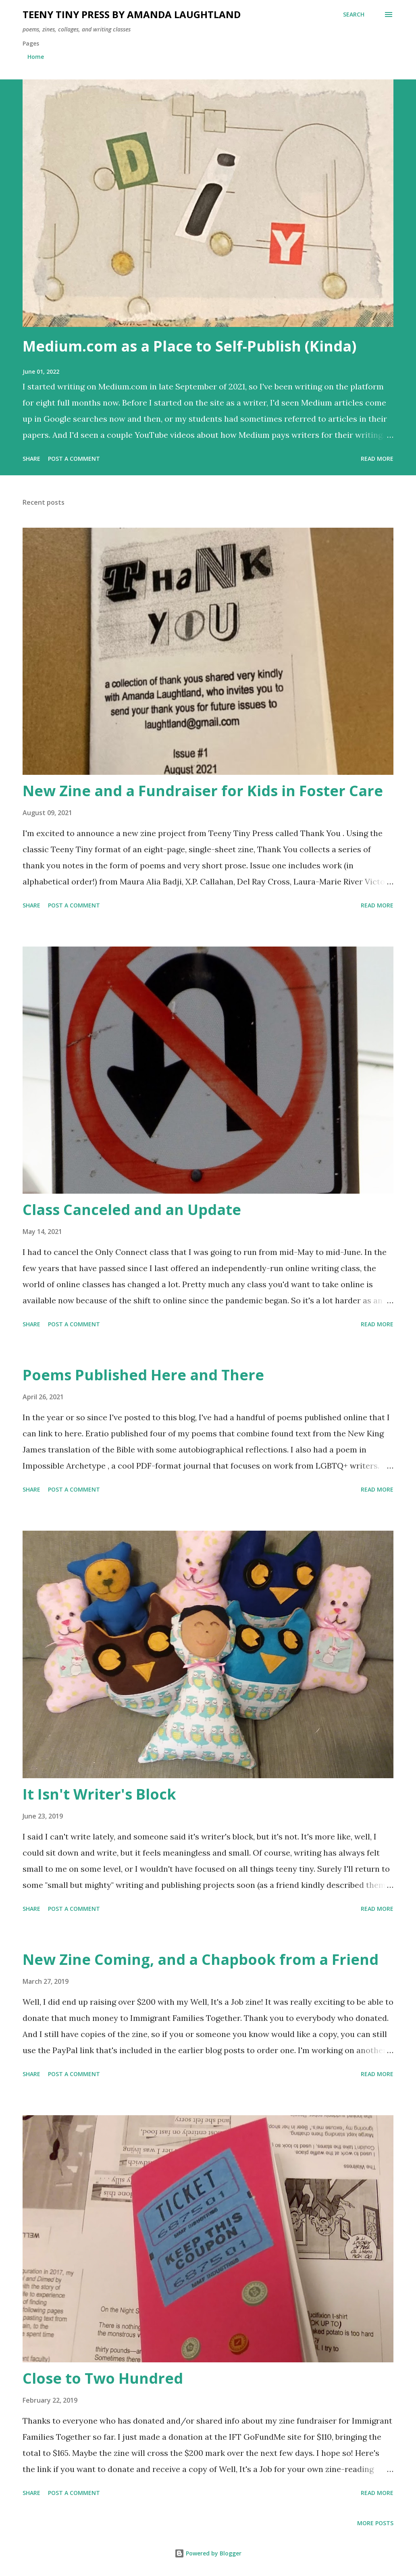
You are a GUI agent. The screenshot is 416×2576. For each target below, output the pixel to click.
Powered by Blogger (208, 2553)
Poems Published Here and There (143, 1375)
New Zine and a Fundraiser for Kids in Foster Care (203, 791)
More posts (375, 2523)
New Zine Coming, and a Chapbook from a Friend (201, 1959)
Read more (377, 458)
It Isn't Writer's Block (99, 1794)
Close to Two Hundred (103, 2378)
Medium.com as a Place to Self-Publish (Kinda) (189, 346)
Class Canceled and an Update (132, 1209)
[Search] (353, 14)
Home (35, 56)
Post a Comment (74, 458)
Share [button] (31, 458)
